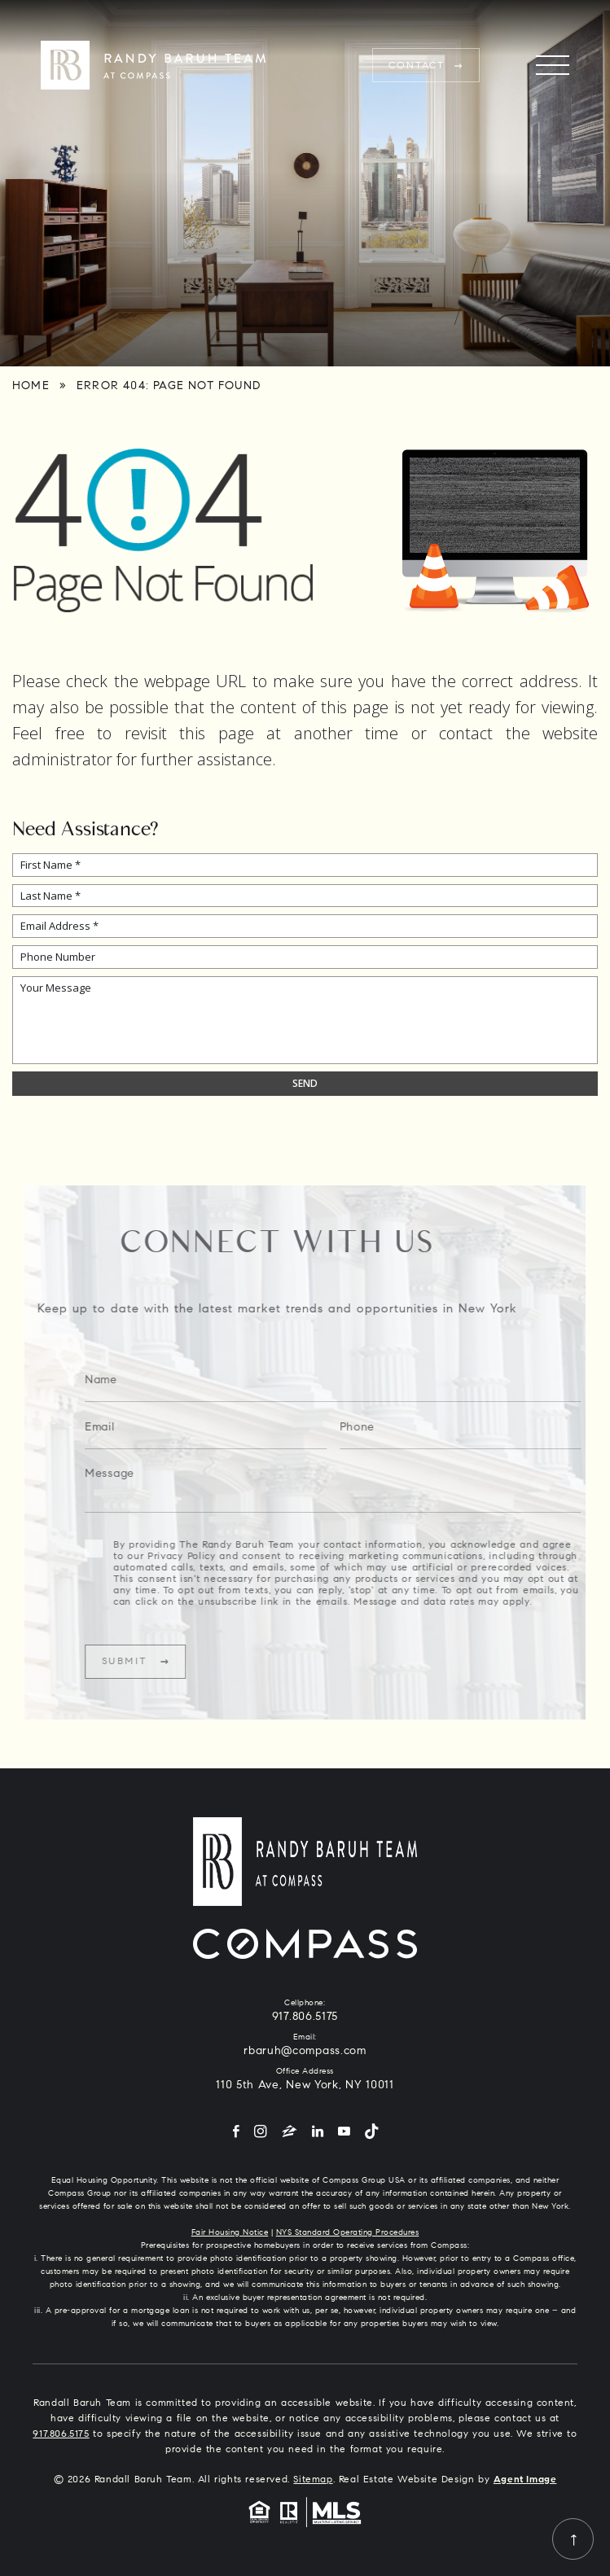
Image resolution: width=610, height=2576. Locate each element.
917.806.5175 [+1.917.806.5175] (305, 2017)
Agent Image (525, 2480)
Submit (147, 1662)
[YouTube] (344, 2132)
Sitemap (312, 2480)
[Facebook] (236, 2132)
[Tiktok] (371, 2132)
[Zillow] (289, 2132)
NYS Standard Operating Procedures (347, 2233)
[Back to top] (573, 2539)
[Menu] (552, 65)
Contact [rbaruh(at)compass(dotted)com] (416, 66)
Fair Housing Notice (230, 2233)
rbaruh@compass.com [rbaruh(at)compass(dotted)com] (305, 2051)
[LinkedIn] (317, 2132)
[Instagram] (260, 2132)
